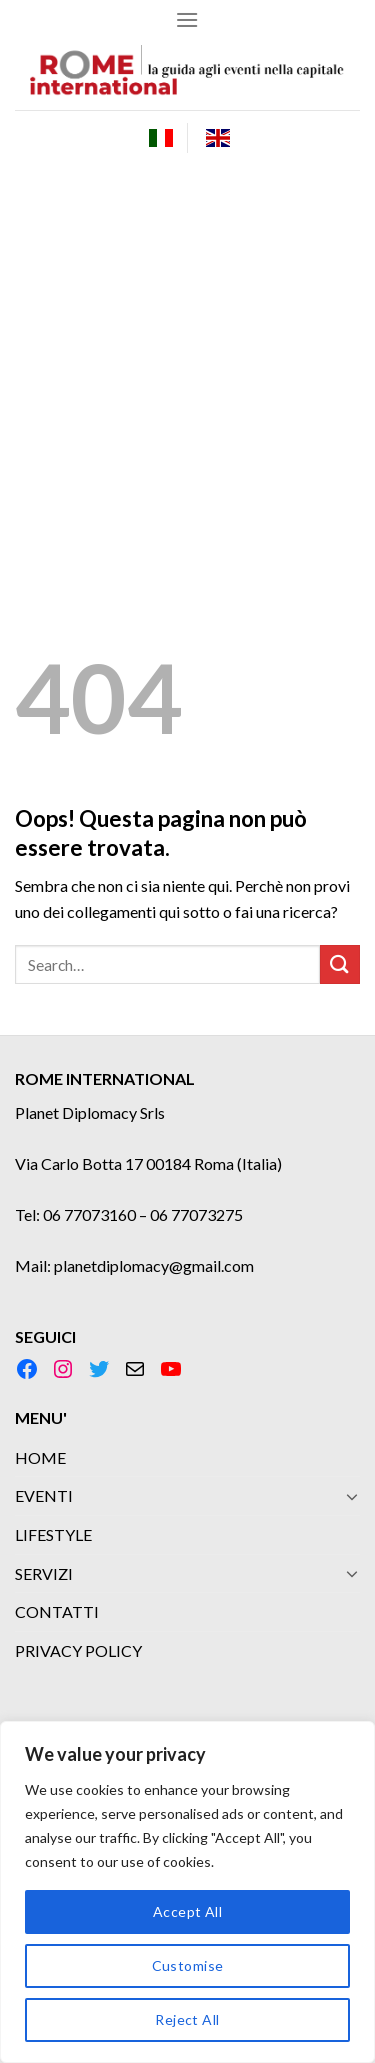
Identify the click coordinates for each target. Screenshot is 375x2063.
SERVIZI (44, 1573)
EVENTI (44, 1495)
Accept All (187, 1911)
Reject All (187, 2019)
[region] (187, 1892)
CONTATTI (57, 1611)
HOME (40, 1457)
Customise (188, 1965)
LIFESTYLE (53, 1534)
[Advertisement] (187, 362)
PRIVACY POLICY (78, 1650)
